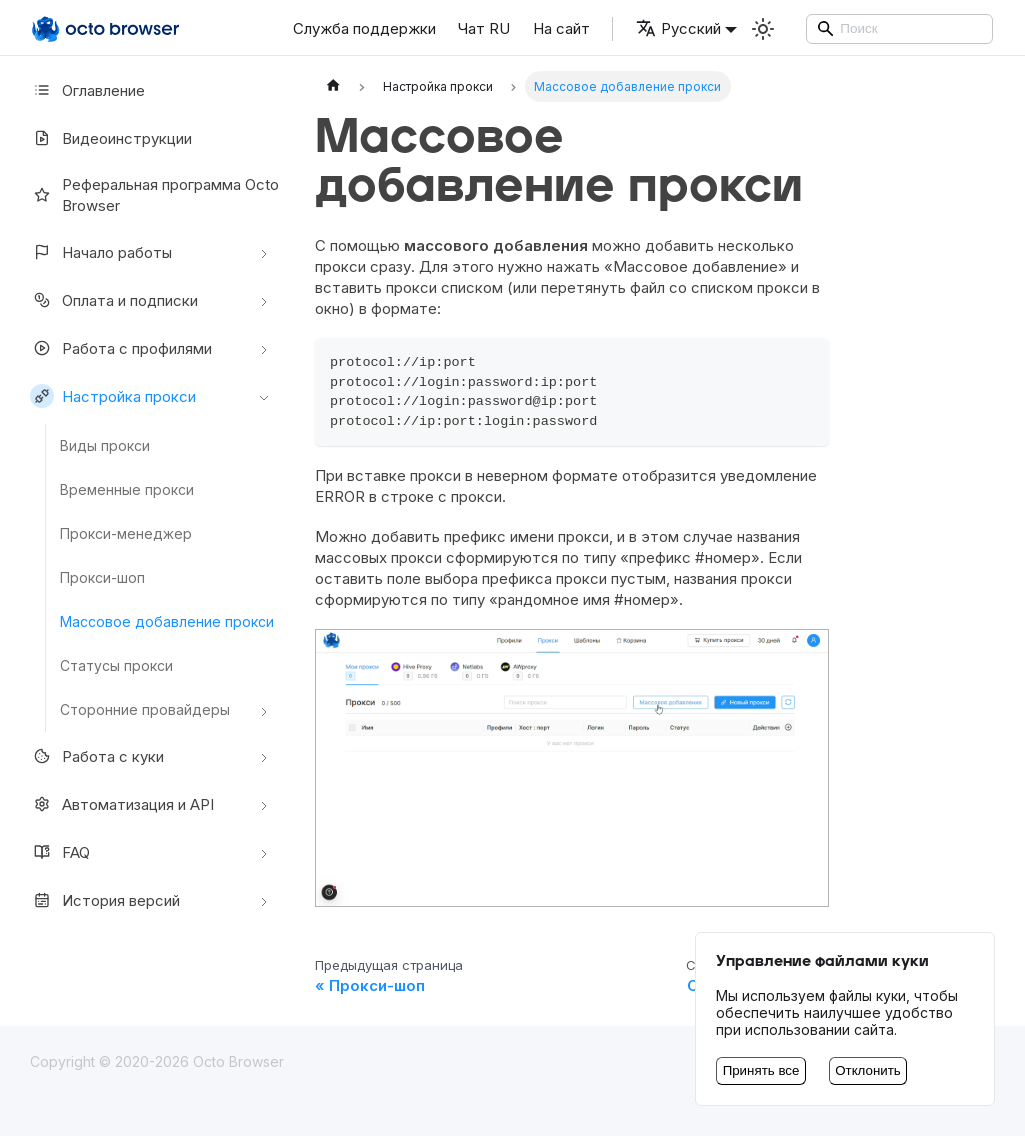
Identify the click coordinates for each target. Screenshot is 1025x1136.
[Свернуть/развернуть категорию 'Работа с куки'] (264, 756)
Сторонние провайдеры (145, 709)
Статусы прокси (116, 665)
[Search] (900, 29)
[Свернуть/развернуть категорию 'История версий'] (264, 900)
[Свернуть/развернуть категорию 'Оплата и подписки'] (264, 300)
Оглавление (87, 90)
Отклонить (868, 1070)
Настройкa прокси (113, 396)
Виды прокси (105, 445)
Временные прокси (127, 489)
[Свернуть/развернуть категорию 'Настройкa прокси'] (264, 396)
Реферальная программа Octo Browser (154, 195)
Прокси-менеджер (126, 533)
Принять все (761, 1070)
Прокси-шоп (102, 577)
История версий (105, 900)
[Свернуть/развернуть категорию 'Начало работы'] (264, 252)
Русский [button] (678, 28)
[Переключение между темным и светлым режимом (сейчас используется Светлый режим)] (763, 29)
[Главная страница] (333, 86)
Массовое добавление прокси (167, 621)
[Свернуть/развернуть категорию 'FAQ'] (264, 852)
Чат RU (484, 28)
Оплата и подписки (114, 300)
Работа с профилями (121, 348)
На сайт (561, 28)
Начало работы (101, 252)
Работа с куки (97, 756)
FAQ (60, 852)
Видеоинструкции (111, 138)
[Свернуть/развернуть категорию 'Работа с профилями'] (264, 348)
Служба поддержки (364, 28)
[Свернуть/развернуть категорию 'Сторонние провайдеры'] (264, 710)
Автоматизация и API (122, 804)
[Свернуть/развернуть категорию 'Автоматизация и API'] (264, 804)
